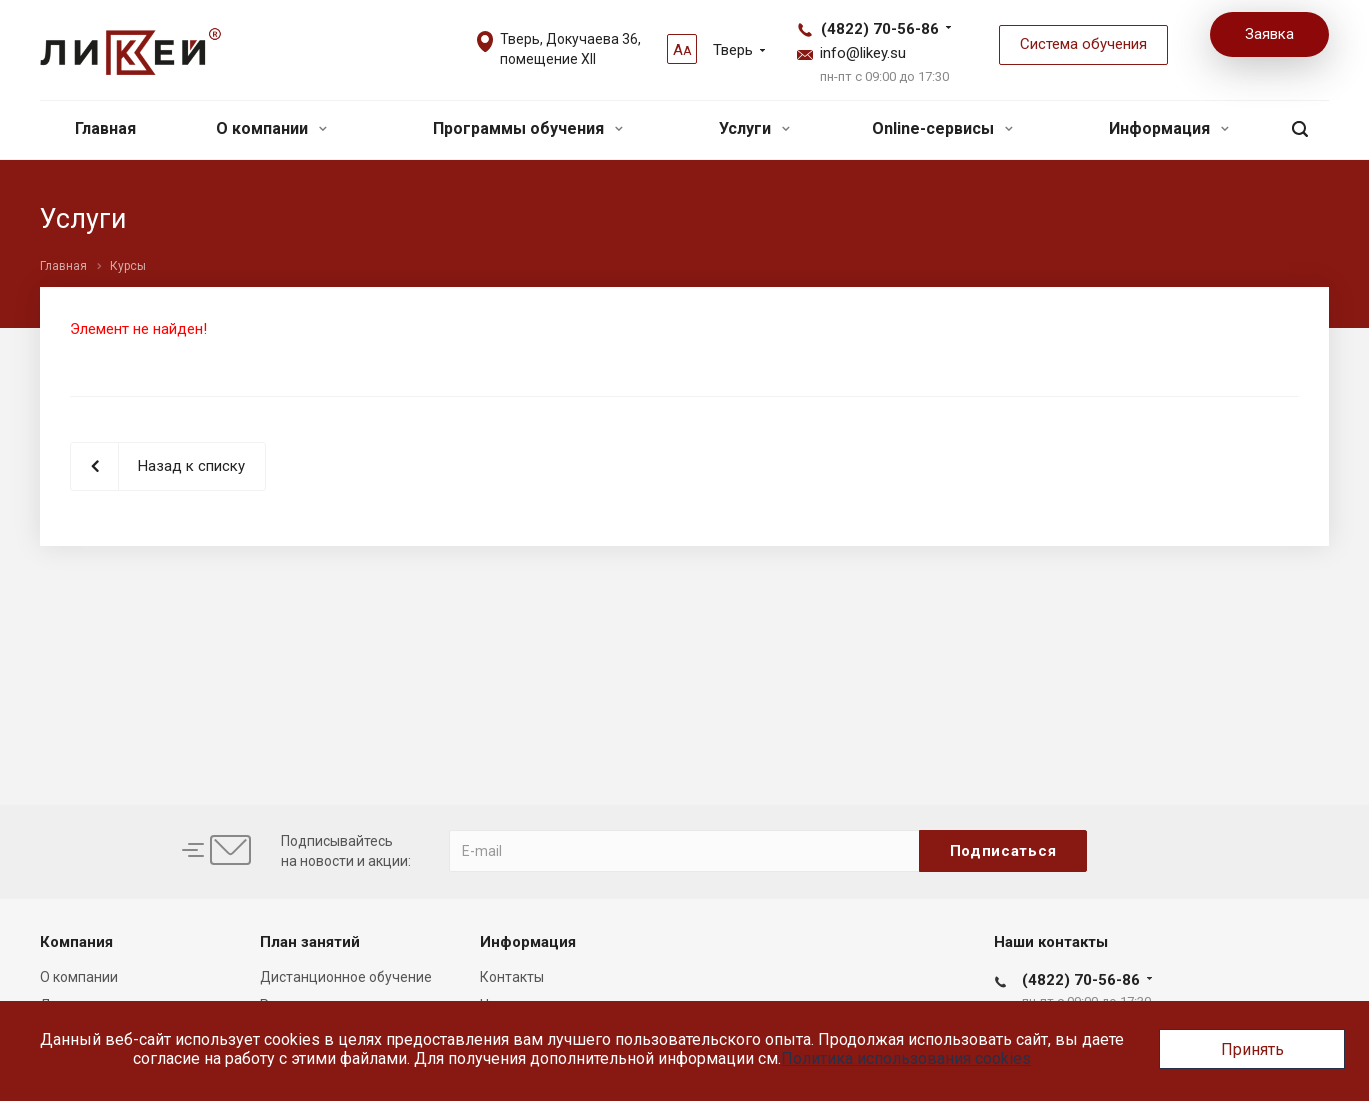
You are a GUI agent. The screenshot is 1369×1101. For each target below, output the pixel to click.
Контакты (512, 977)
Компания (76, 942)
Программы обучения (528, 128)
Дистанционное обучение (346, 977)
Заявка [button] (1269, 34)
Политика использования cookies (906, 1058)
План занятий (310, 942)
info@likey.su (863, 53)
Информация (1169, 128)
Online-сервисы (942, 128)
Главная (105, 128)
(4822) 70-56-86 (880, 29)
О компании (271, 128)
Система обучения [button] (1083, 44)
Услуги (754, 128)
